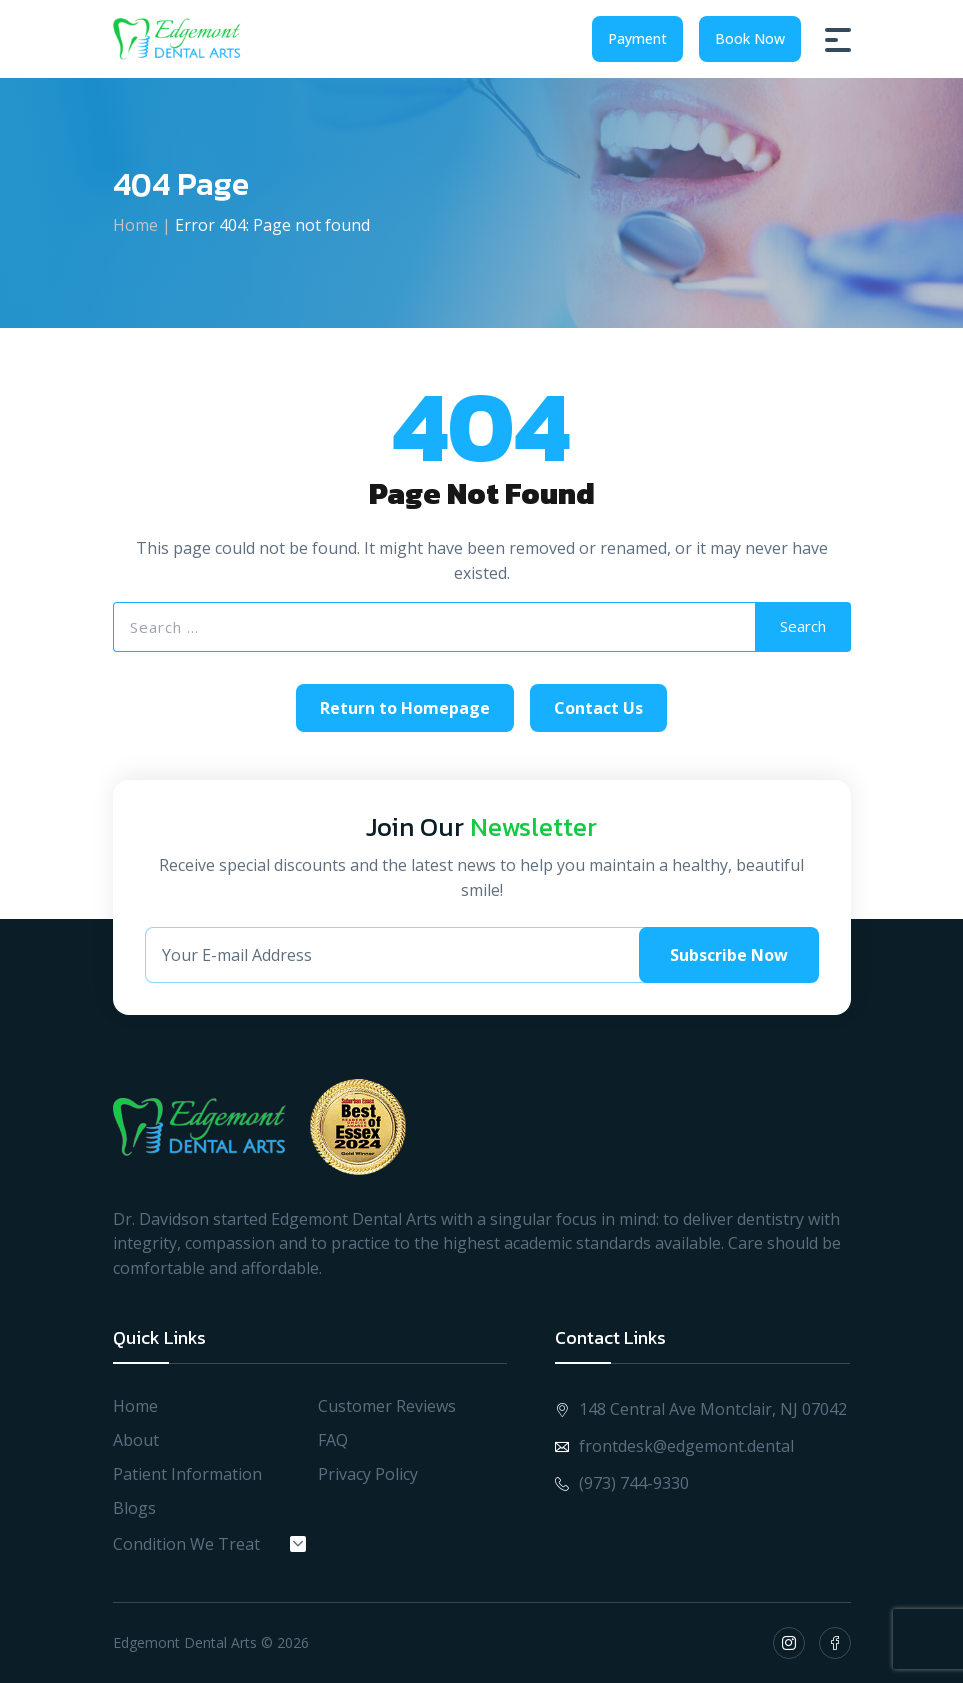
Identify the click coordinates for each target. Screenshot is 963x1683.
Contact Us (598, 708)
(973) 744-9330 (622, 1483)
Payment (637, 38)
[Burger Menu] (838, 39)
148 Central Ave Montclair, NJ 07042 (701, 1409)
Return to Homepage (405, 708)
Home (135, 225)
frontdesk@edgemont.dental (674, 1446)
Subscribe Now (729, 955)
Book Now (750, 38)
